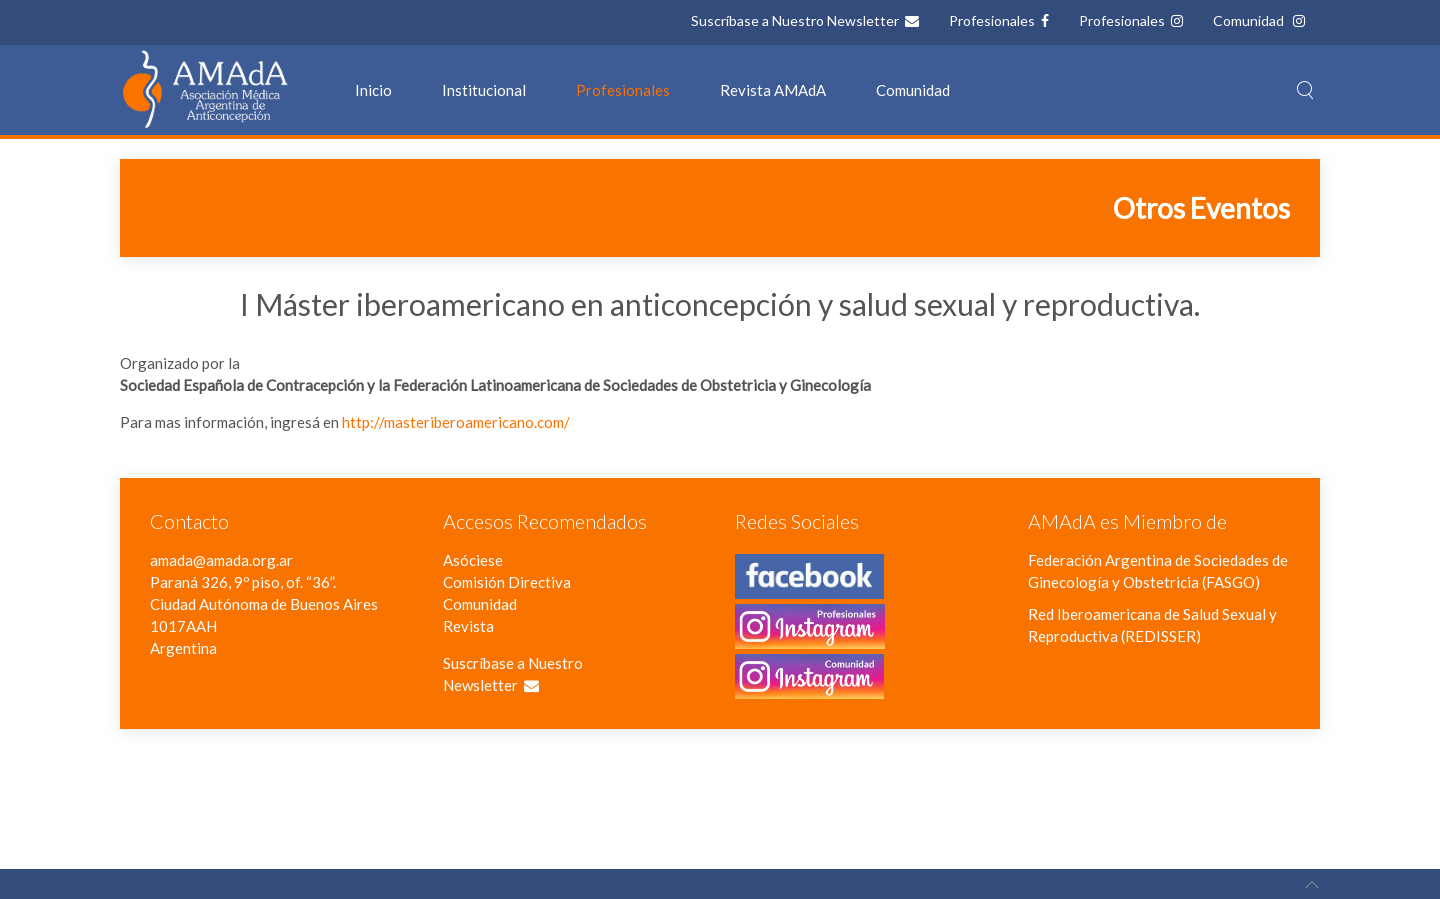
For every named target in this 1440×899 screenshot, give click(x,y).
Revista (468, 626)
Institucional (484, 90)
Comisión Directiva (507, 582)
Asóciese (473, 560)
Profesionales (993, 20)
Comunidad (1250, 20)
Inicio (373, 90)
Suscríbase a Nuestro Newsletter (796, 20)
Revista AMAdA (773, 90)
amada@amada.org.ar (221, 560)
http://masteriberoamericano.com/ (456, 422)
